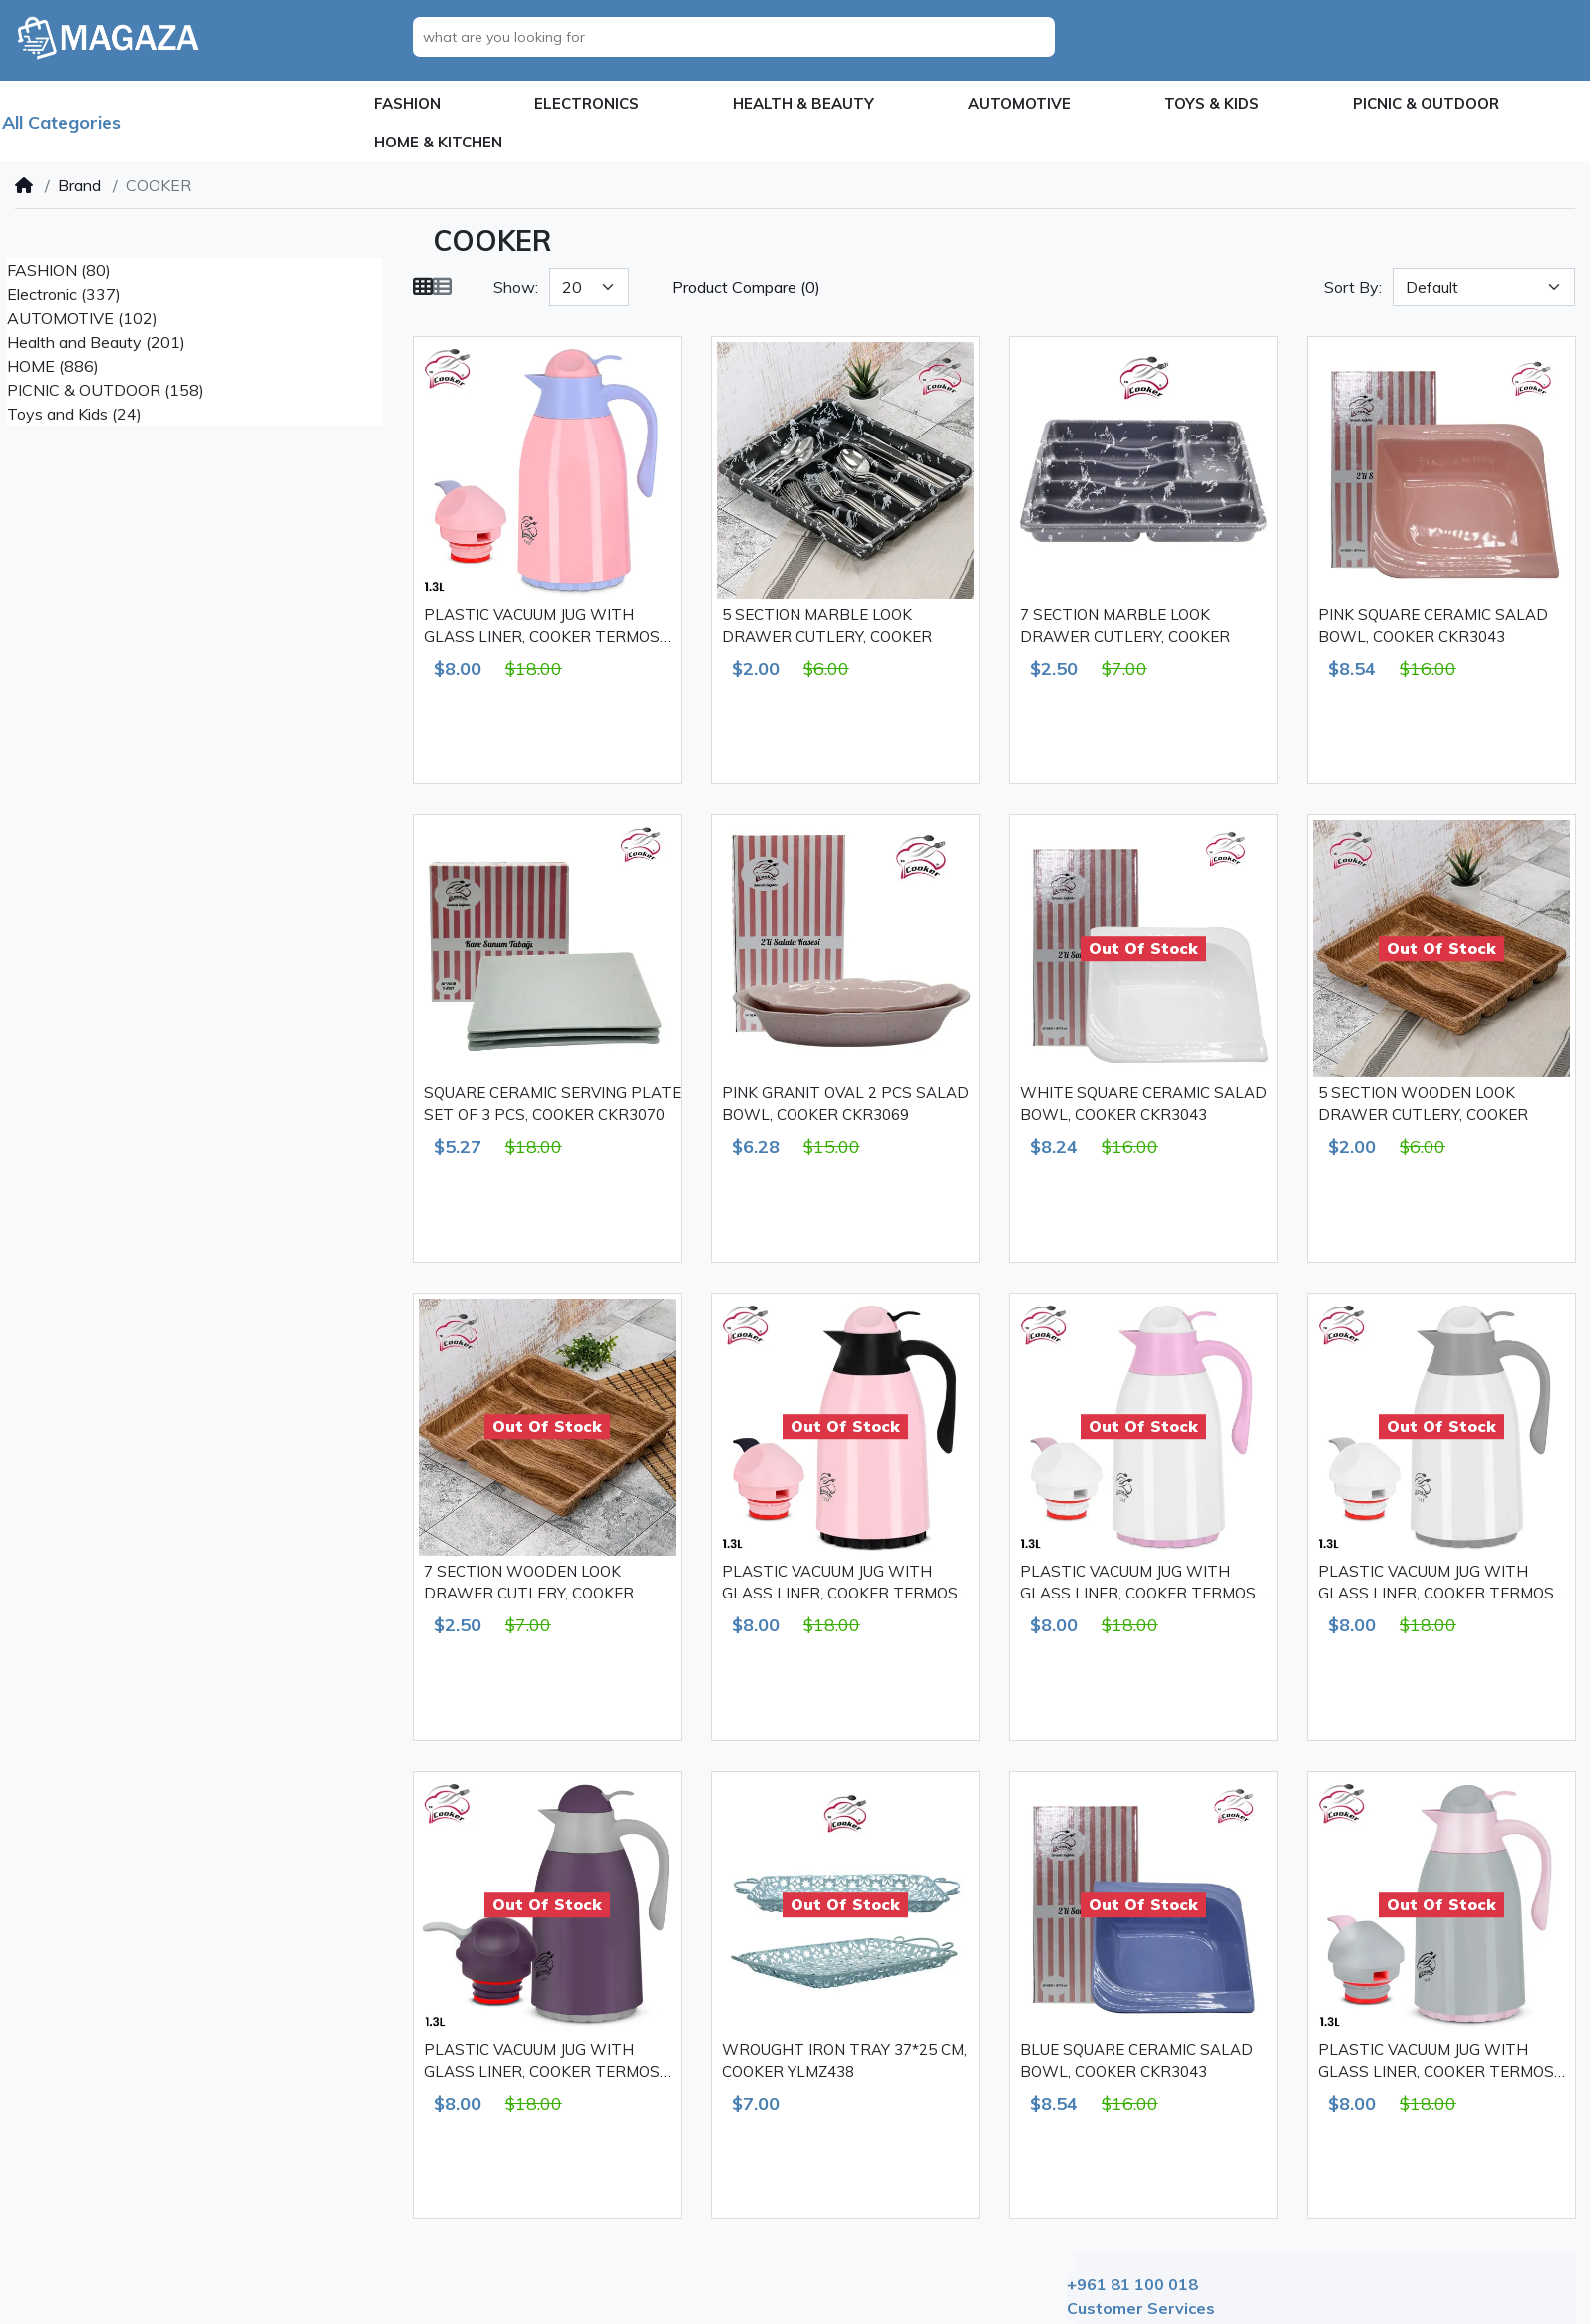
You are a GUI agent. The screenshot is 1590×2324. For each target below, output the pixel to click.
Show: (515, 287)
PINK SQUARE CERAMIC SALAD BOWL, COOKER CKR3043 (1433, 626)
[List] (442, 287)
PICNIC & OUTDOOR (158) (105, 390)
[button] (407, 104)
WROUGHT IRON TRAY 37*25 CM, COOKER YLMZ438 (844, 2061)
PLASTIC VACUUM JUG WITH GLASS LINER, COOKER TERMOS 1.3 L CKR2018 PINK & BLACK (840, 1583)
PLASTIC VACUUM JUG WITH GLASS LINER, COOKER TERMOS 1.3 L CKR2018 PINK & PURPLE (542, 627)
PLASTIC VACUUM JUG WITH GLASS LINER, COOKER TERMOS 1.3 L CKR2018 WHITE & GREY (1436, 1583)
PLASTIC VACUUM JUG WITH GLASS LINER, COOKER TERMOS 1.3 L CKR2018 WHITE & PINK (1138, 1583)
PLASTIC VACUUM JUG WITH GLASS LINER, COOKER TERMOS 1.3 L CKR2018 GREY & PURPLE (542, 2062)
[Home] (24, 185)
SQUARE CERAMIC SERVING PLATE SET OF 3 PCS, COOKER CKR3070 (552, 1104)
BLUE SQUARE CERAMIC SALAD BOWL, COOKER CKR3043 (1136, 2061)
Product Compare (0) (746, 287)
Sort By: (1353, 287)
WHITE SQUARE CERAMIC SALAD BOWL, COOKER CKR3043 (1143, 1104)
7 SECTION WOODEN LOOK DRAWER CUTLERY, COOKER (529, 1582)
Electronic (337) (64, 294)
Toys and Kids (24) (74, 414)
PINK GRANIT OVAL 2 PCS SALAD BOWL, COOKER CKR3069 (845, 1104)
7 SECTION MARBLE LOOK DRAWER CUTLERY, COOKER (1125, 626)
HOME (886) (53, 366)
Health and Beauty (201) (96, 342)
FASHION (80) (59, 270)
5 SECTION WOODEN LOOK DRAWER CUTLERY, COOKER (1423, 1104)
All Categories (61, 122)
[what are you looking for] (739, 37)
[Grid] (423, 287)
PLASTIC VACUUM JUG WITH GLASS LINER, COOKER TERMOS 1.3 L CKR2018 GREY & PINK (1436, 2062)
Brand (79, 185)
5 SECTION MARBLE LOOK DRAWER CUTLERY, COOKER (827, 626)
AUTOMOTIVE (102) (82, 318)
